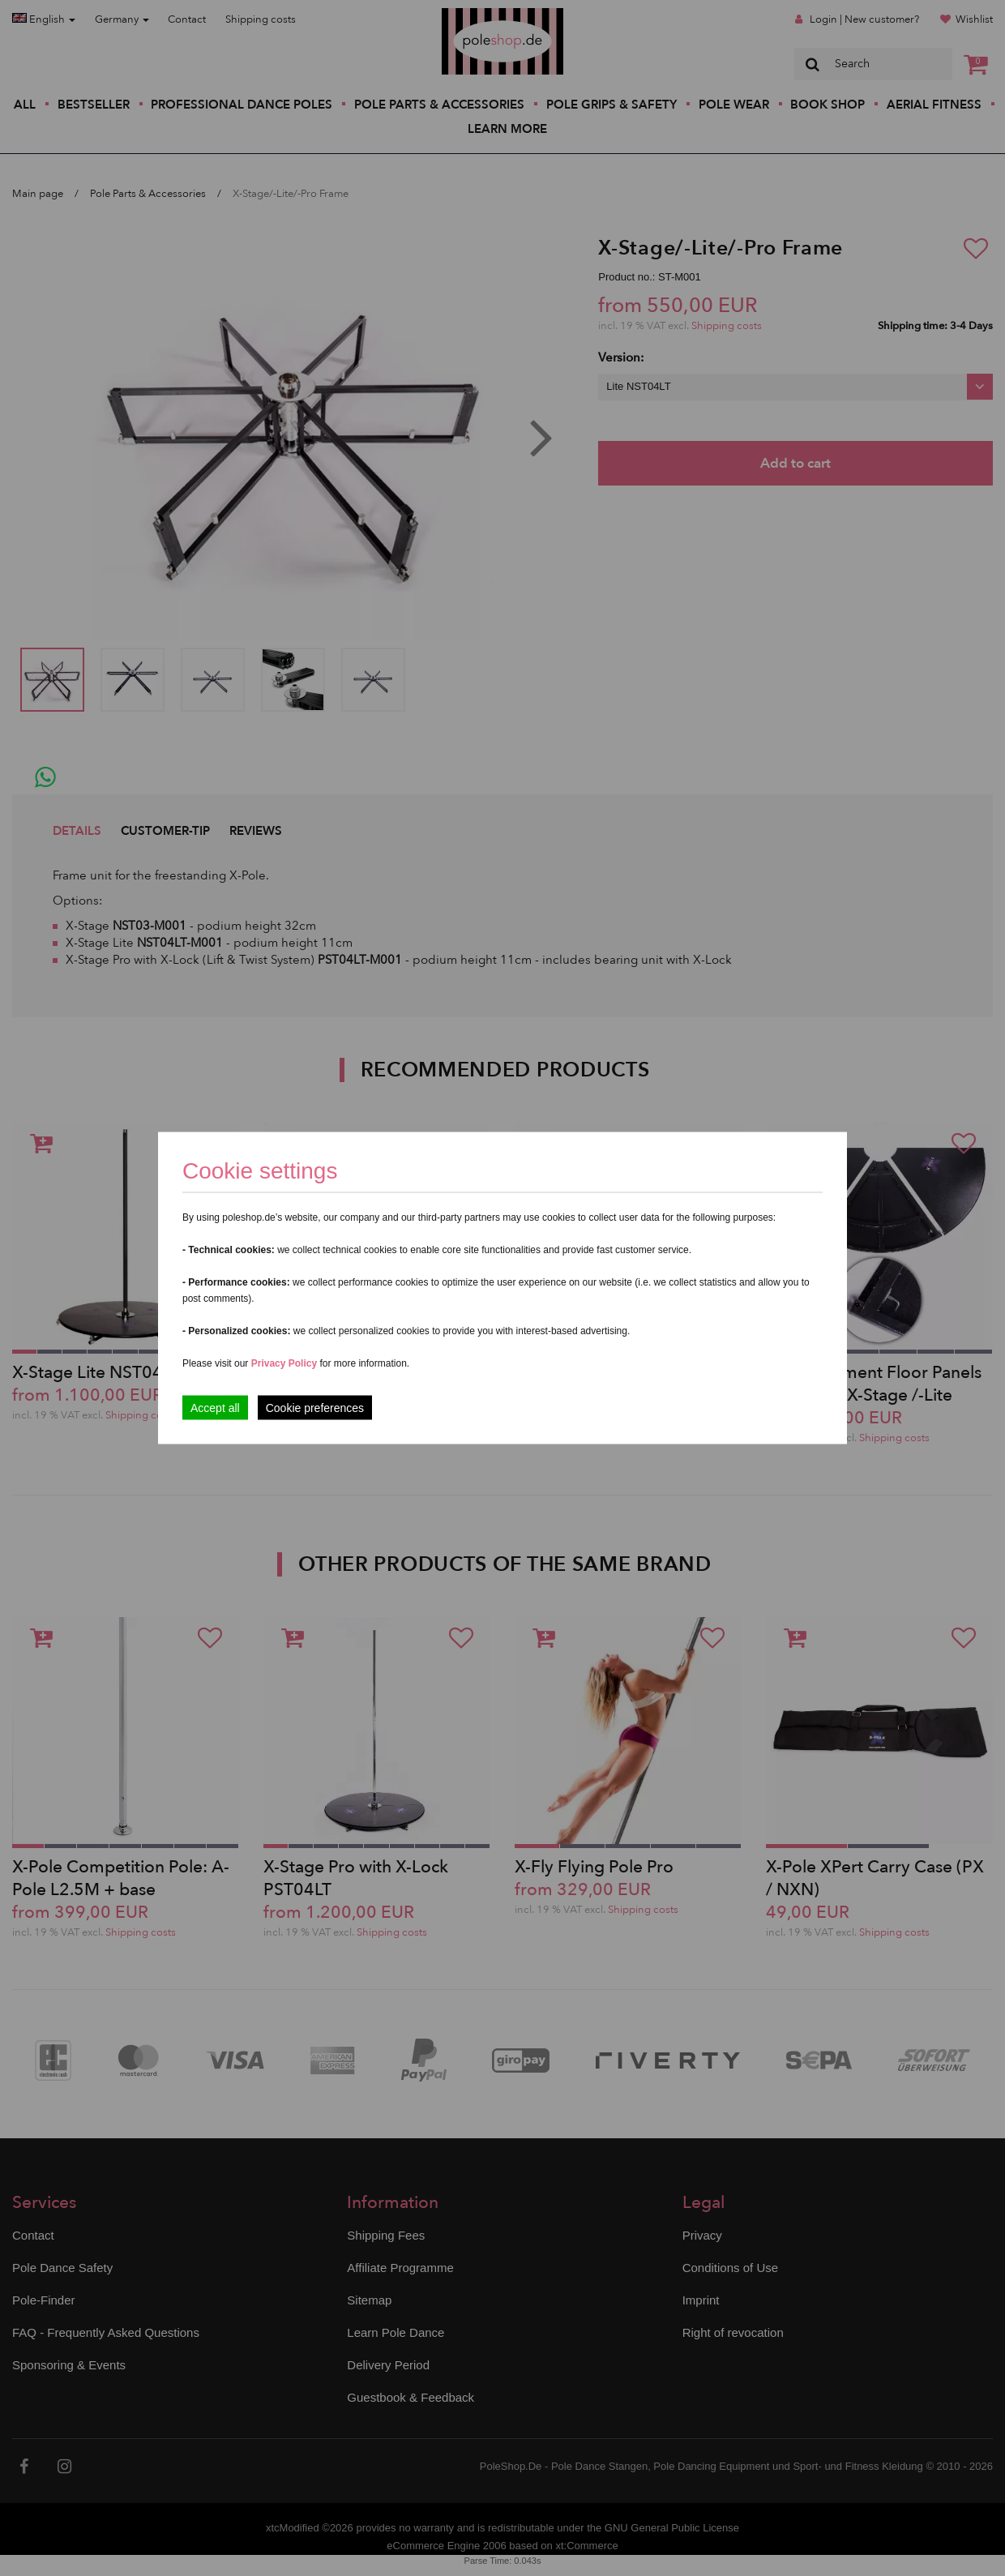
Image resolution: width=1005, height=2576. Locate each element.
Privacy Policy (284, 1363)
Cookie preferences (315, 1407)
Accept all (215, 1407)
